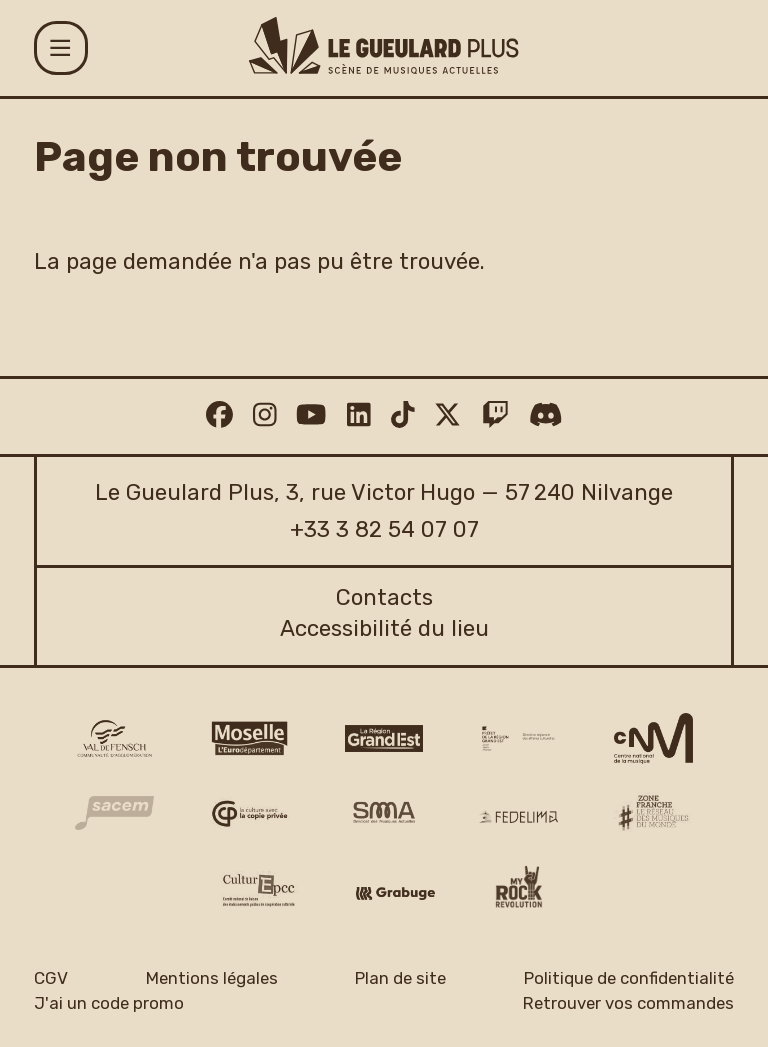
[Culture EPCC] (260, 890)
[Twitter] (447, 416)
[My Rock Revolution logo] (519, 890)
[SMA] (384, 813)
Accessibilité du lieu (384, 628)
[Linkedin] (359, 416)
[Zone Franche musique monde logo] (653, 813)
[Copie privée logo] (249, 813)
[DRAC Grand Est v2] (518, 738)
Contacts (384, 597)
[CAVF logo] (114, 738)
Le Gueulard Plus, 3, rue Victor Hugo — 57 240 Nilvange (384, 492)
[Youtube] (311, 416)
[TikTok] (403, 416)
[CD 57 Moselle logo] (249, 738)
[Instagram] (265, 416)
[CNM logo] (653, 739)
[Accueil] (383, 45)
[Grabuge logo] (395, 893)
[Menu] (61, 48)
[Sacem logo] (114, 813)
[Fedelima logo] (518, 816)
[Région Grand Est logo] (384, 738)
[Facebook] (219, 416)
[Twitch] (495, 416)
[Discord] (546, 416)
